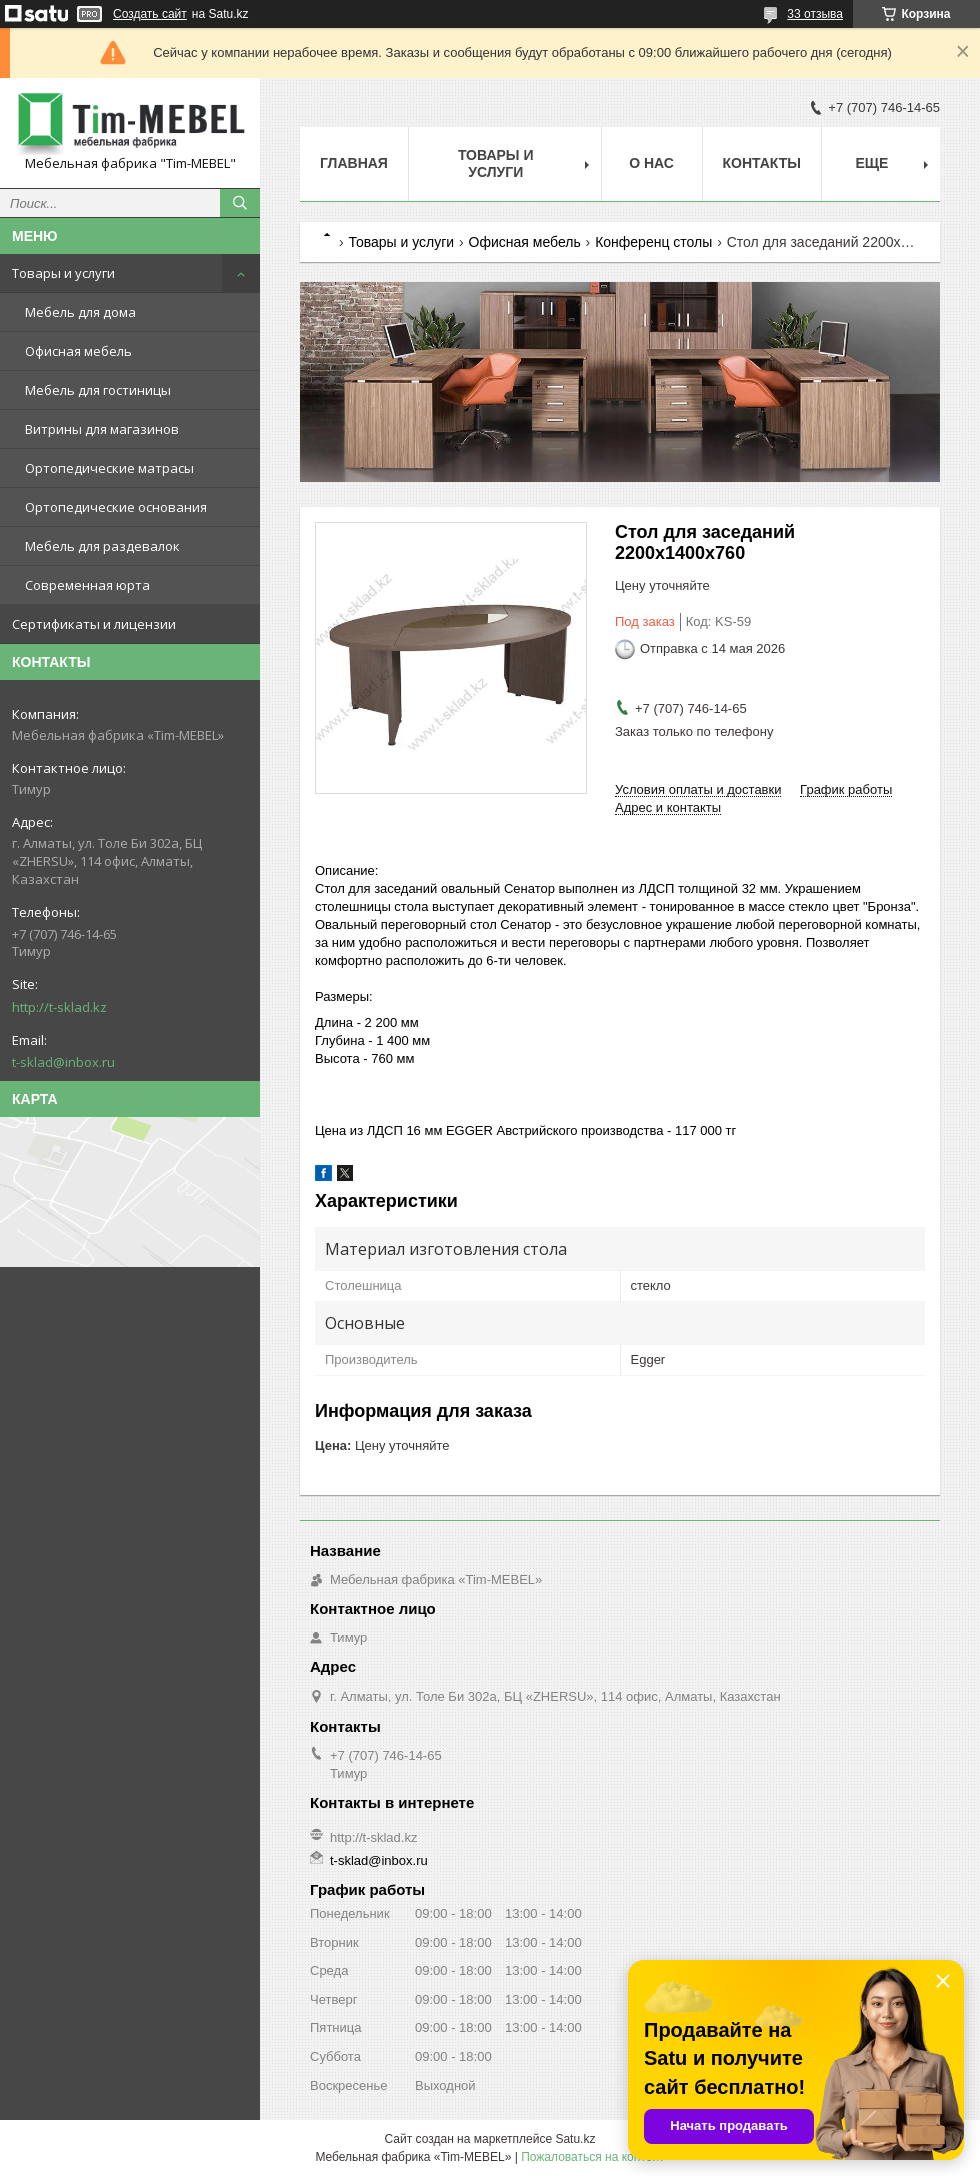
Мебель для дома (80, 312)
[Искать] (240, 203)
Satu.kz (575, 2139)
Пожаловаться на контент (592, 2157)
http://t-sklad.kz (59, 1007)
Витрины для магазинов (102, 429)
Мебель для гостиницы (98, 390)
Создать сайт (150, 14)
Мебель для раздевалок (102, 546)
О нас (651, 163)
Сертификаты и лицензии (94, 624)
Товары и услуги (63, 273)
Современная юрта (87, 585)
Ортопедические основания (116, 507)
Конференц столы (653, 242)
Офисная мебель (78, 351)
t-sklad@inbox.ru (63, 1062)
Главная (354, 163)
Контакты (762, 163)
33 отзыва (815, 14)
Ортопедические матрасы (109, 468)
